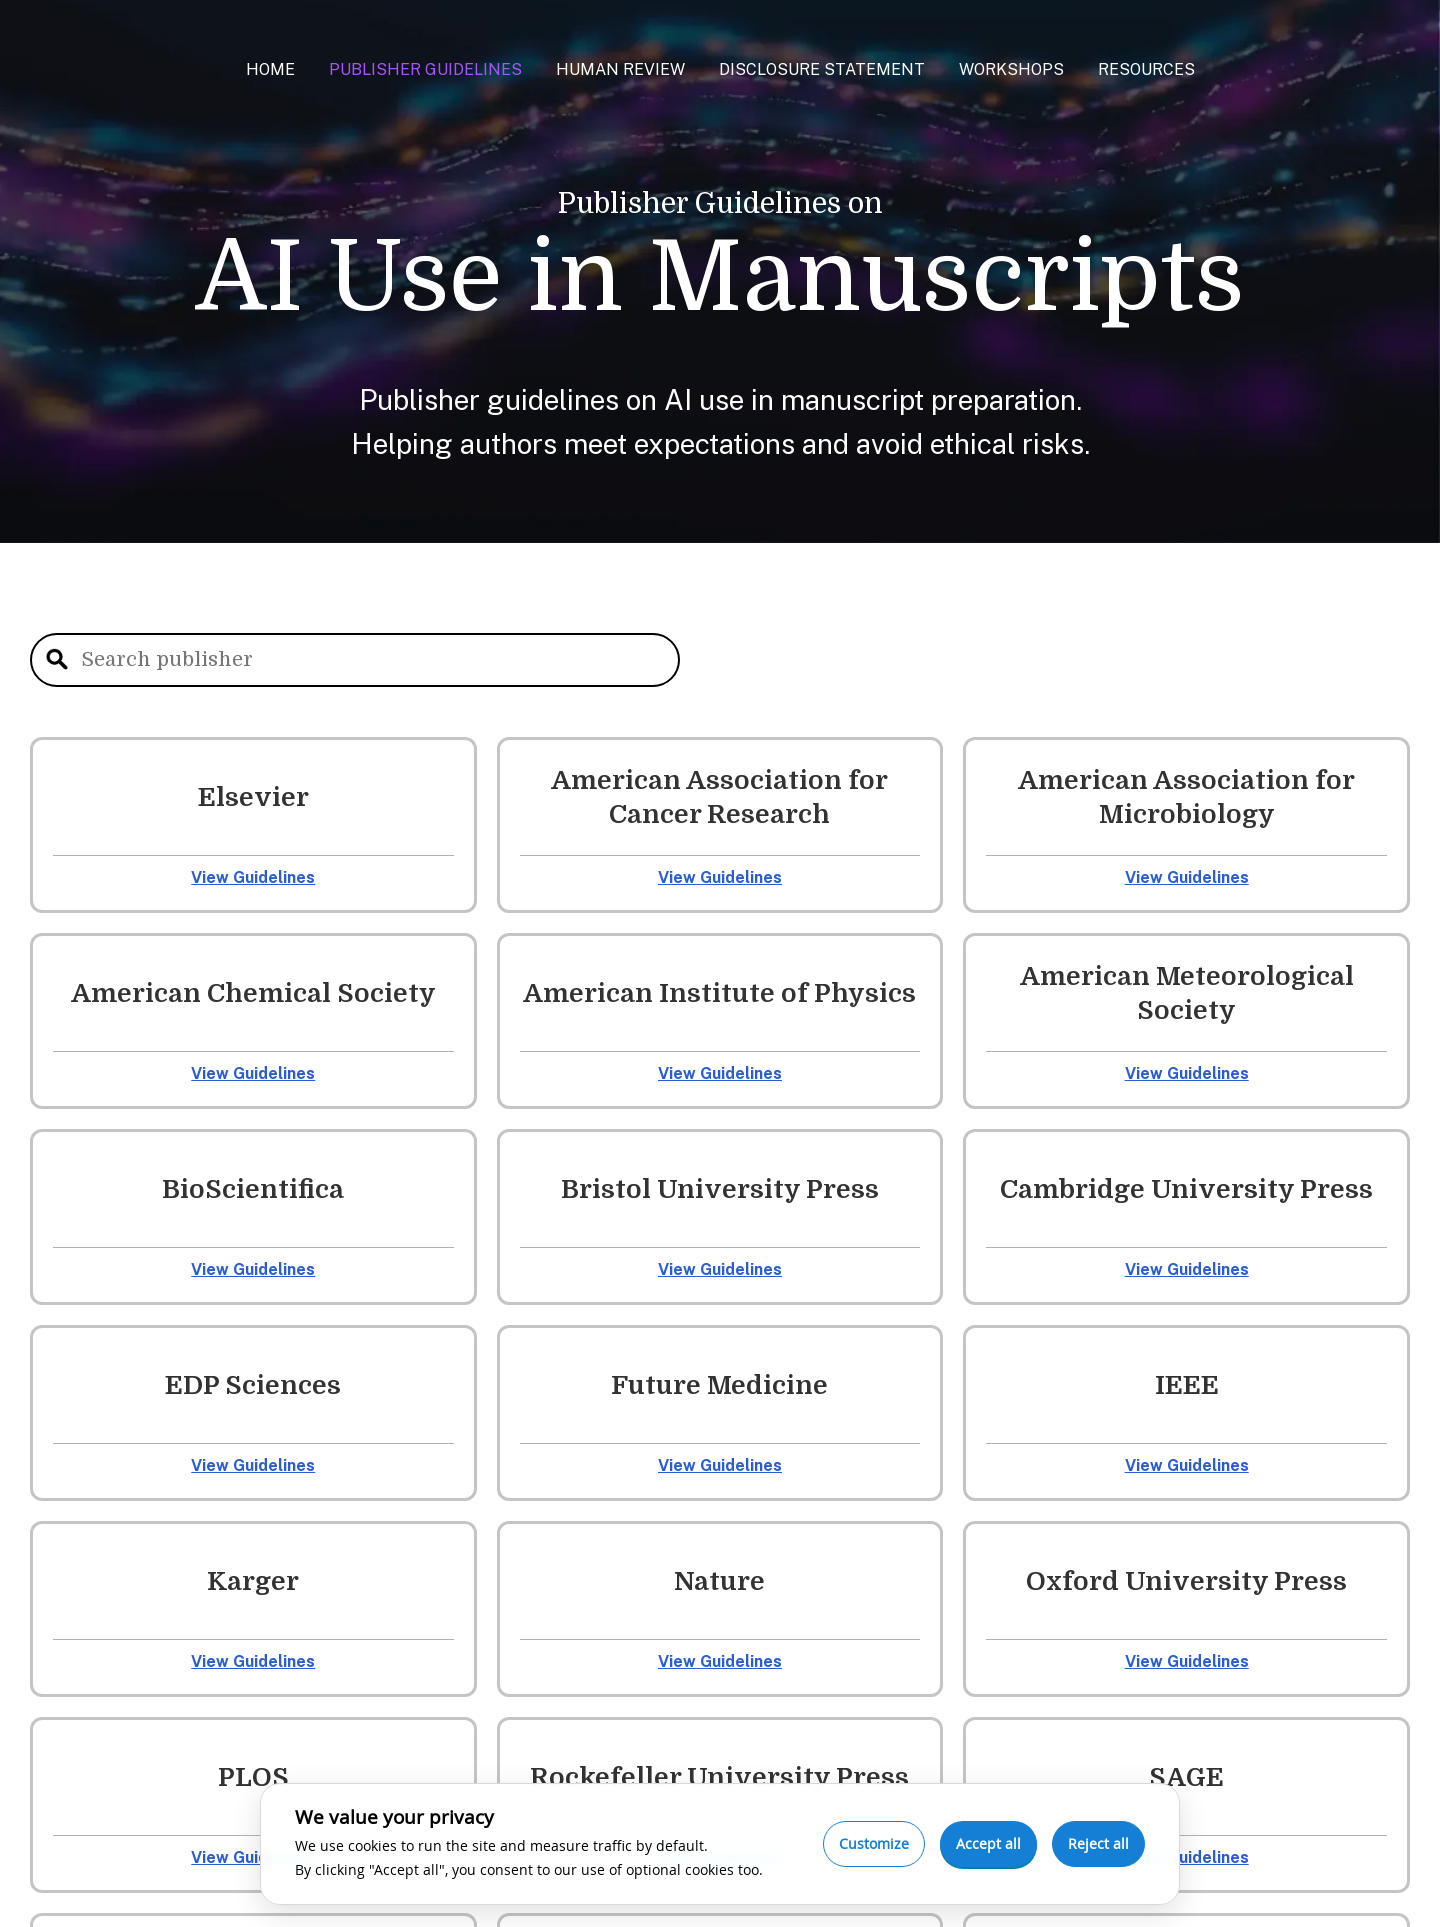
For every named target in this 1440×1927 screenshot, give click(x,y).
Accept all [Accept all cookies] (988, 1843)
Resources (1146, 69)
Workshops (1011, 69)
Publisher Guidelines (425, 69)
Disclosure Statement (822, 69)
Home (270, 69)
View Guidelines (253, 877)
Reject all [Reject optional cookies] (1098, 1843)
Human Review (620, 69)
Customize (874, 1843)
